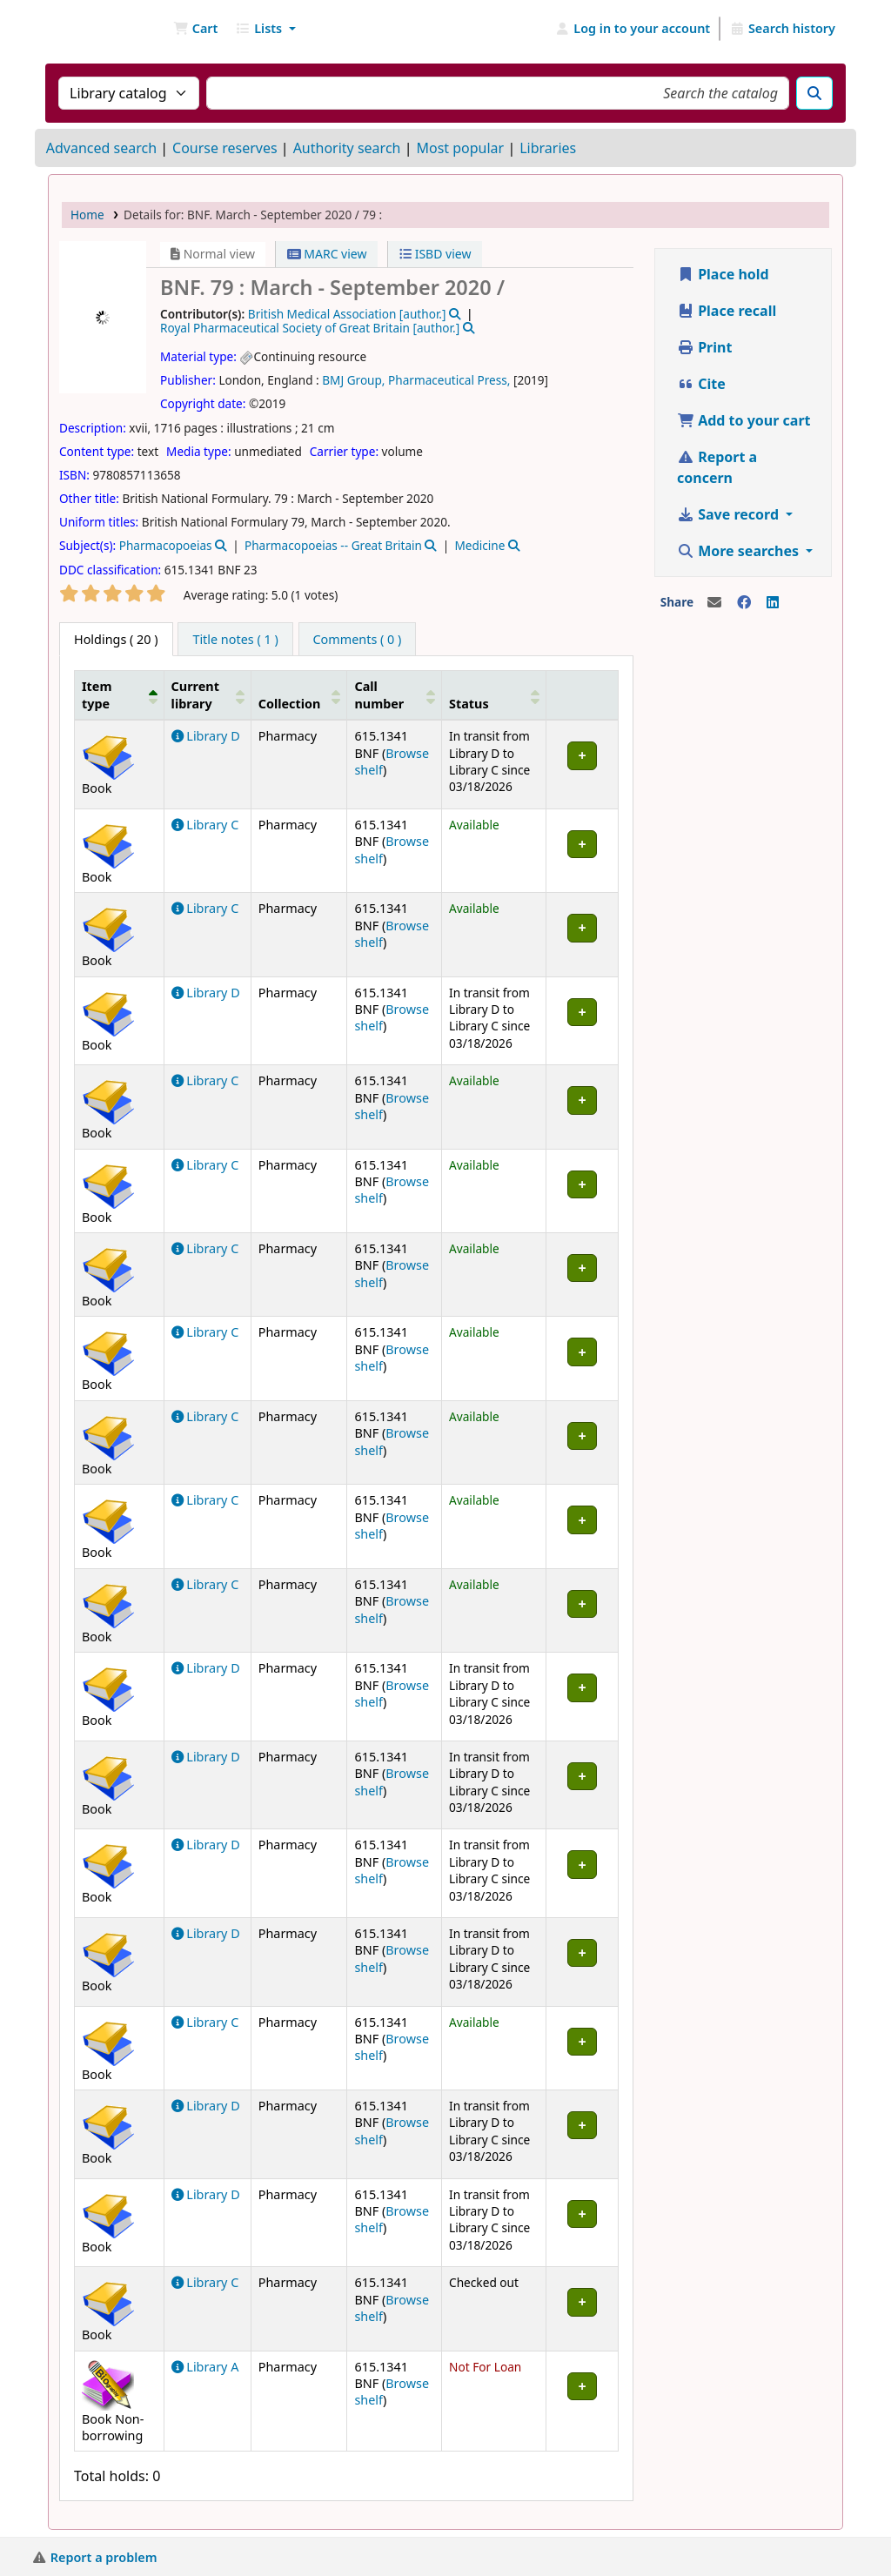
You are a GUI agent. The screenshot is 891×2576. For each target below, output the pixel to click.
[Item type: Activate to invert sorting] (119, 695)
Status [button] (469, 703)
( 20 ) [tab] (116, 639)
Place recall (726, 310)
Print (704, 347)
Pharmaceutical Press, (449, 380)
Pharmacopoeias (165, 545)
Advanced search (101, 148)
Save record (729, 514)
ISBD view (435, 253)
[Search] (814, 93)
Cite (701, 383)
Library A (205, 2366)
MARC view (327, 253)
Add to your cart (744, 420)
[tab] (235, 639)
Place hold (723, 274)
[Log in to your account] (633, 28)
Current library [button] (195, 694)
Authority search (347, 148)
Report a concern (717, 467)
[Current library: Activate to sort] (207, 695)
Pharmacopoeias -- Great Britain (333, 545)
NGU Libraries (92, 28)
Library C (205, 824)
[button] (195, 28)
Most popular (460, 148)
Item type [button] (96, 694)
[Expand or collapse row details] (582, 765)
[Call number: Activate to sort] (394, 695)
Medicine (479, 545)
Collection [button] (289, 703)
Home (87, 214)
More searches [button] (739, 550)
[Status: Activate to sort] (494, 695)
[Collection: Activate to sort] (299, 695)
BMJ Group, (353, 380)
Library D (205, 736)
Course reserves (225, 148)
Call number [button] (379, 694)
